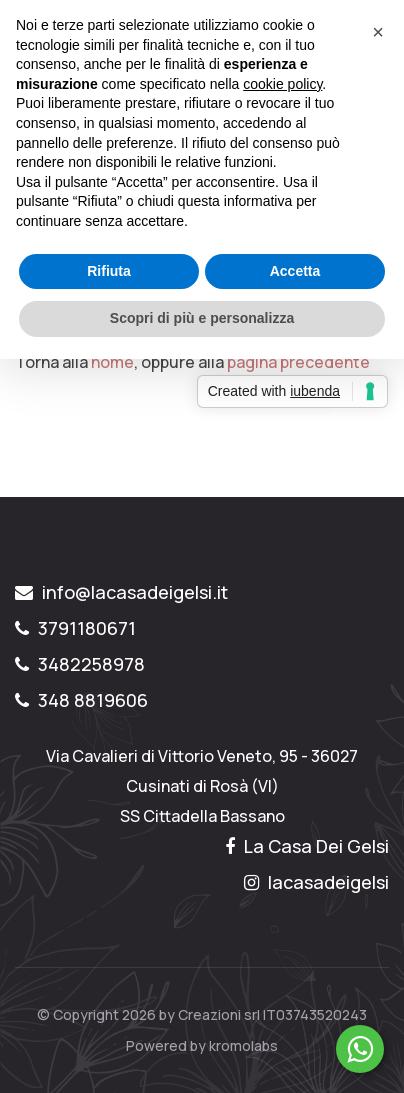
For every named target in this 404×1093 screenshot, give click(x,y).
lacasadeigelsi (316, 882)
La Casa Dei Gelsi (307, 846)
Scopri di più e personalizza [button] (202, 318)
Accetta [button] (295, 271)
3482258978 (80, 664)
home (112, 362)
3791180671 (75, 628)
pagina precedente (298, 362)
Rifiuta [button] (109, 271)
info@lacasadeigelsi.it (121, 592)
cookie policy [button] (282, 84)
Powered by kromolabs (202, 1045)
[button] (378, 32)
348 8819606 (81, 700)
